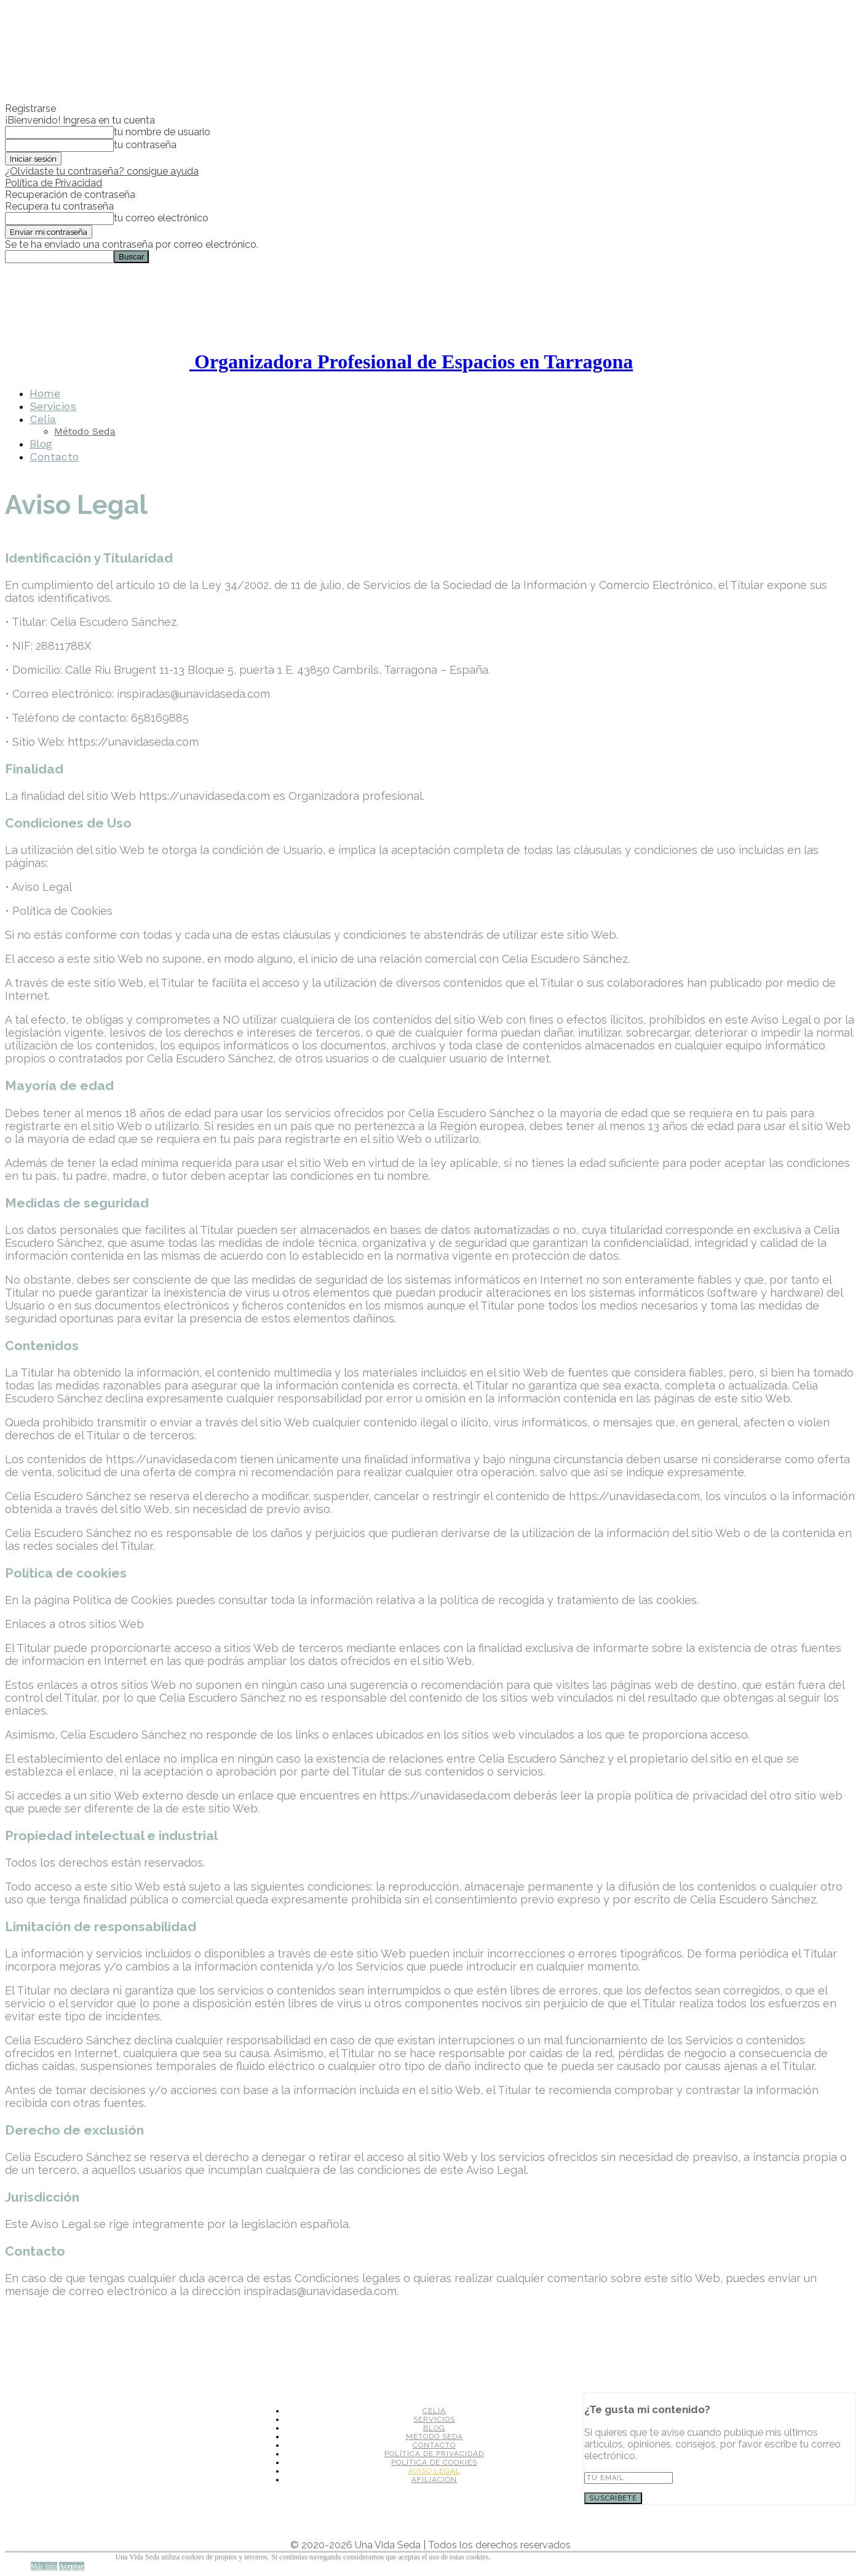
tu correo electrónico (161, 218)
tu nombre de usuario (162, 132)
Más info (44, 2566)
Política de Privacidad (53, 183)
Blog (41, 443)
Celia (43, 419)
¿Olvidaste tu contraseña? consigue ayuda (102, 171)
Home (45, 393)
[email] (628, 2478)
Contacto (54, 456)
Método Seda (85, 431)
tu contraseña (145, 145)
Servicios (53, 406)
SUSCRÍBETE (613, 2498)
